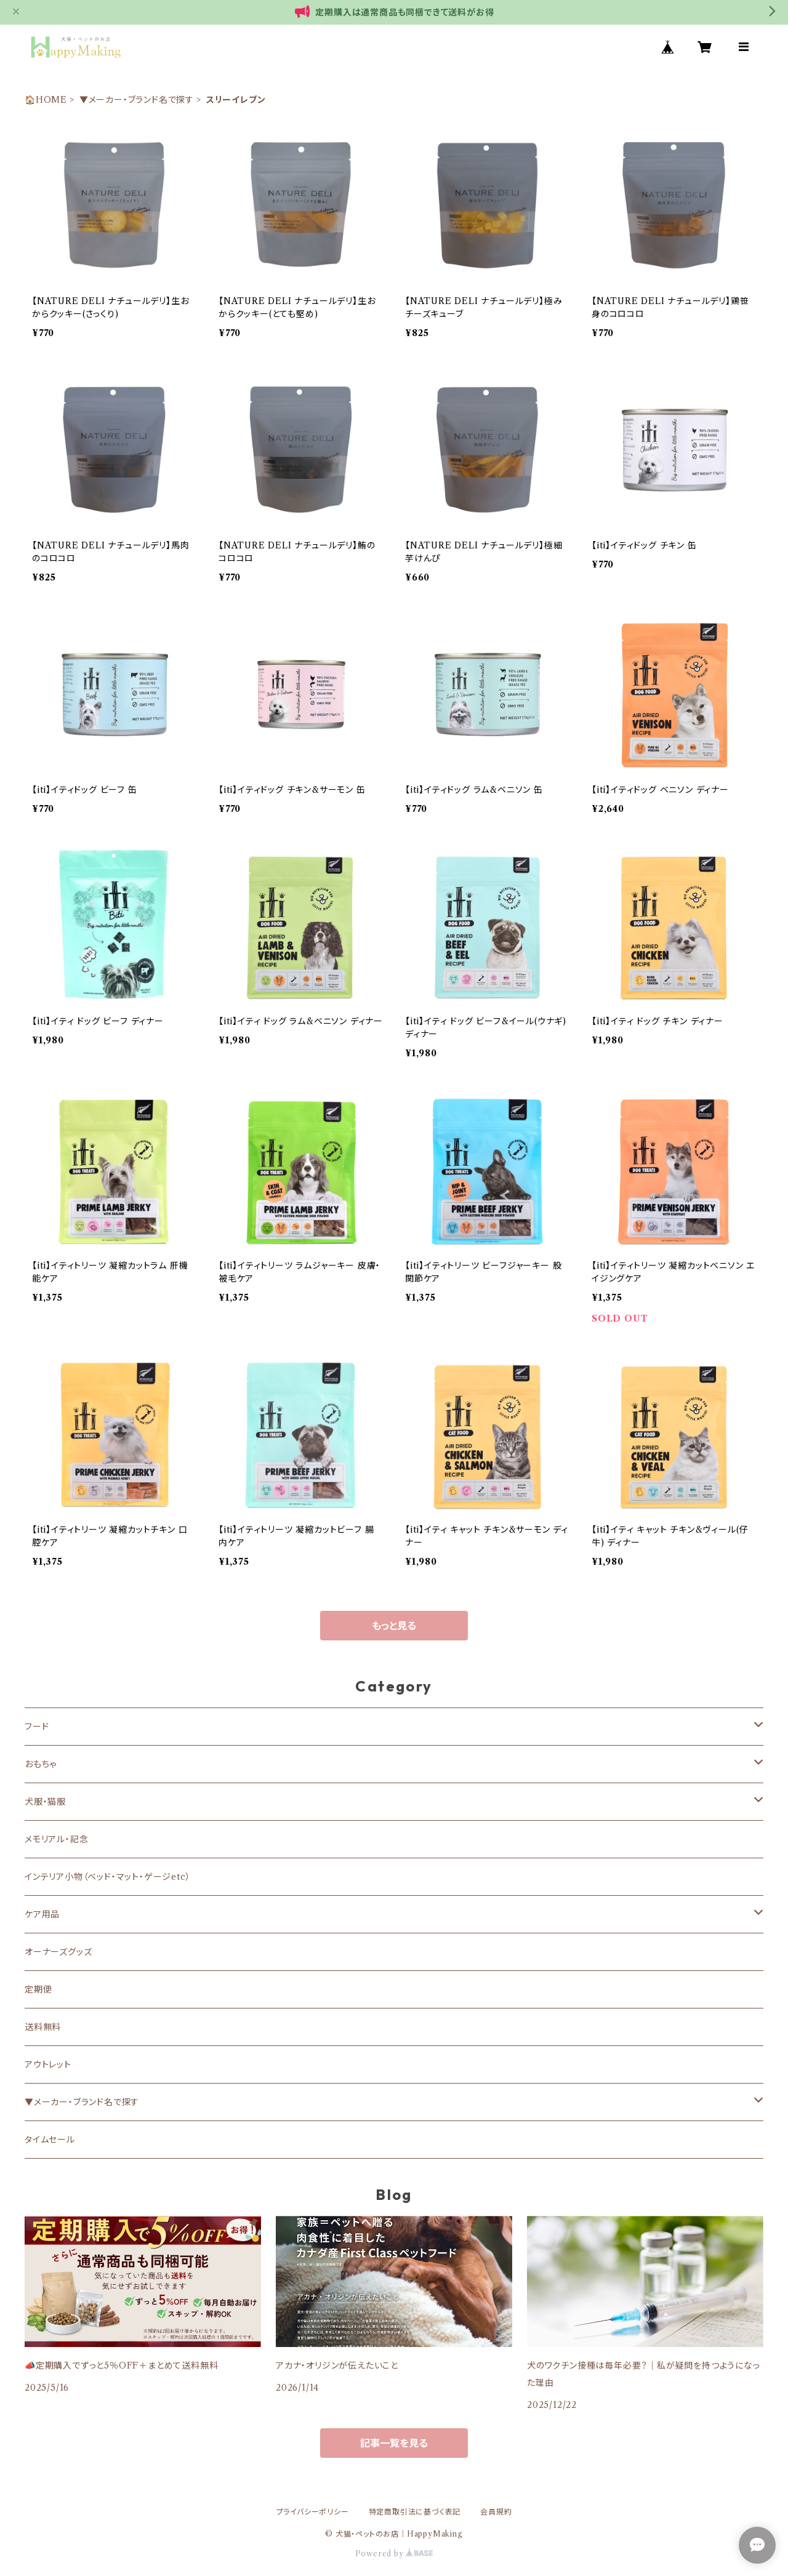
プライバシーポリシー (312, 2511)
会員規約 (496, 2511)
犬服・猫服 (45, 1801)
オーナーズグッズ (58, 1951)
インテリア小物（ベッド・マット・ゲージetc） (107, 1876)
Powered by (394, 2553)
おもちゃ (41, 1764)
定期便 (38, 1989)
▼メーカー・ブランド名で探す (136, 99)
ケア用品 (42, 1914)
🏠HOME (46, 99)
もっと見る (394, 1625)
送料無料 (43, 2026)
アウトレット (48, 2064)
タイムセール (50, 2139)
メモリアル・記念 (56, 1839)
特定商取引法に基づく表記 (415, 2511)
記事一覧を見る (394, 2443)
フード (37, 1726)
